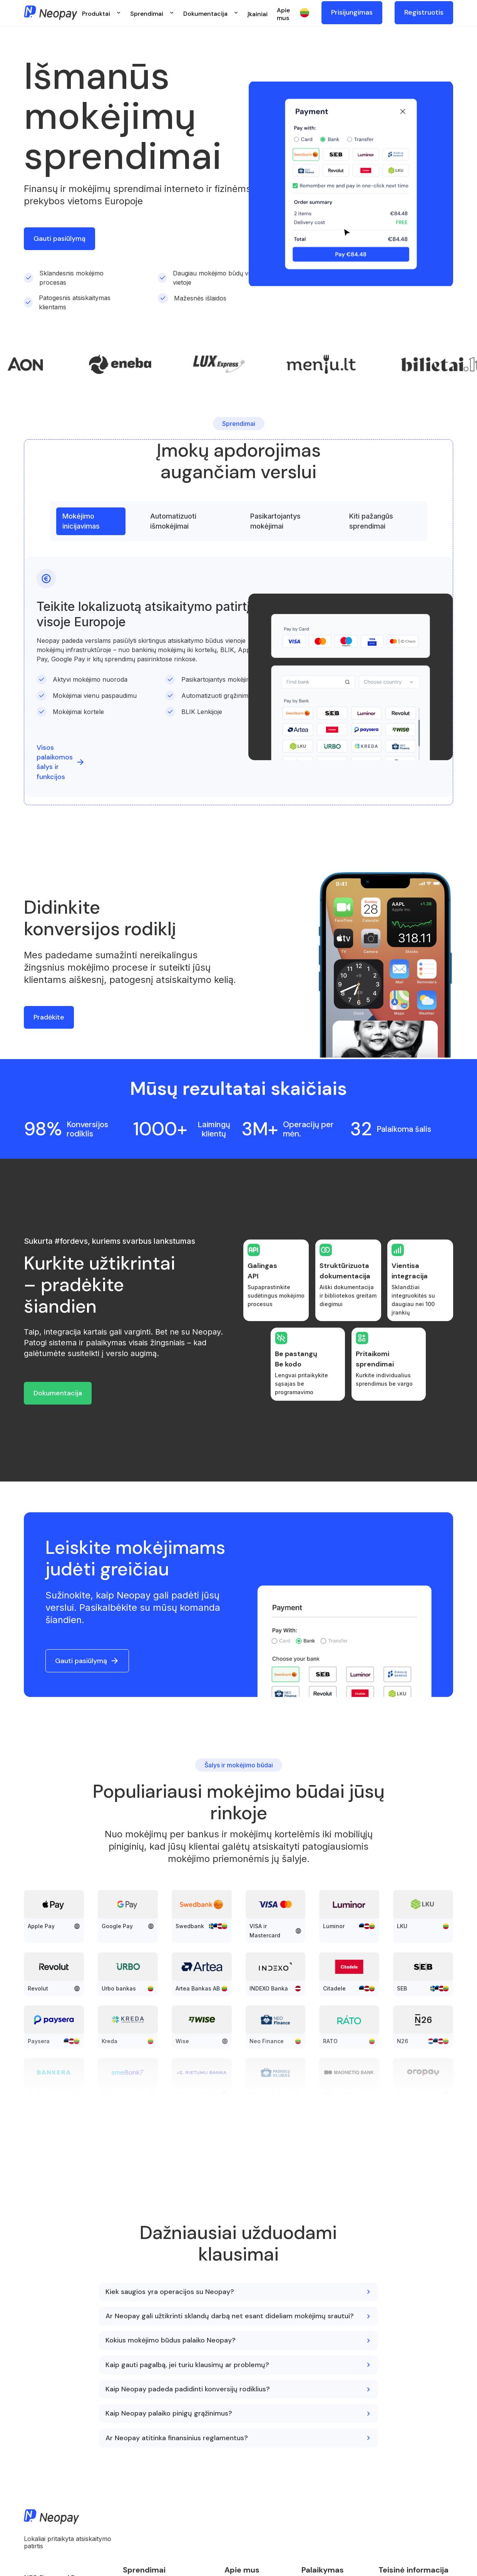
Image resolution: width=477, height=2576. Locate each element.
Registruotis (424, 12)
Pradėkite (48, 1017)
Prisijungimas (352, 12)
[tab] (91, 521)
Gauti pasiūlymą (59, 238)
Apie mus (283, 14)
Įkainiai (258, 14)
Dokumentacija (57, 1393)
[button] (101, 12)
